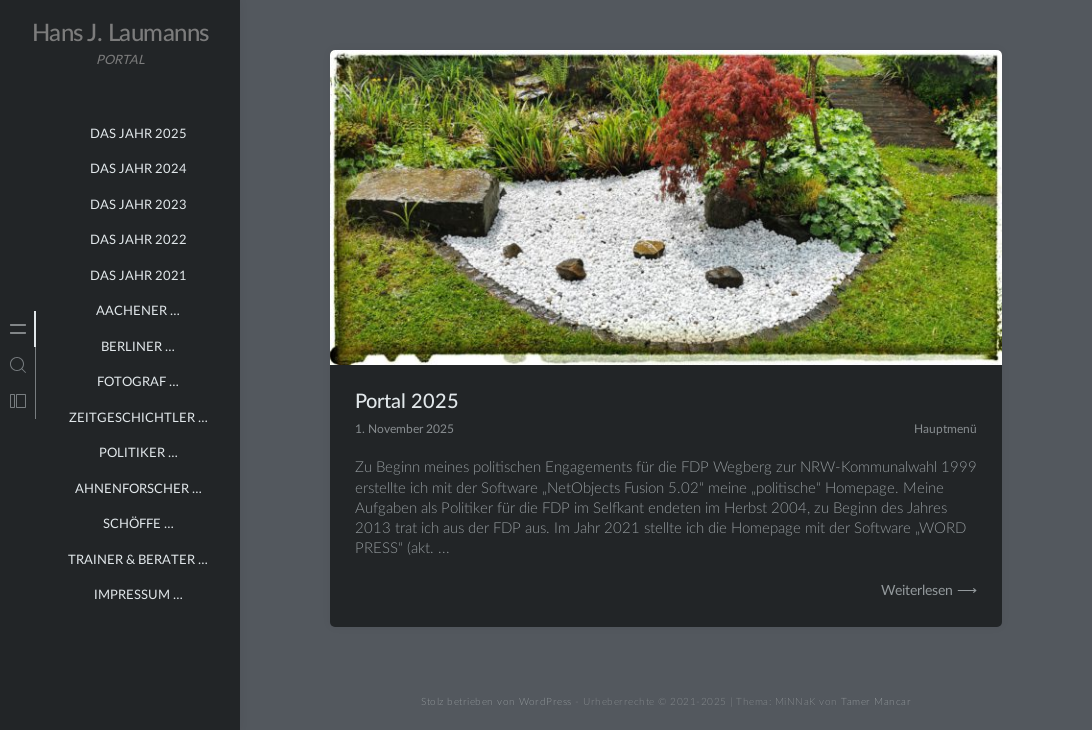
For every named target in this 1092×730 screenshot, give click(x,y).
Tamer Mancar (876, 702)
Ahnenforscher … (138, 489)
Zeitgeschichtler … (138, 418)
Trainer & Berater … (138, 560)
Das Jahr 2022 (138, 240)
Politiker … (138, 453)
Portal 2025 (407, 402)
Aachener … (138, 311)
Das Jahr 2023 (138, 205)
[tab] (18, 329)
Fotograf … (138, 382)
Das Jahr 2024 (138, 169)
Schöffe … (138, 524)
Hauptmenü (945, 429)
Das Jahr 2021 (138, 276)
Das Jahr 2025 (138, 134)
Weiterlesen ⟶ (929, 591)
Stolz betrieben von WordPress (496, 702)
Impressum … (138, 595)
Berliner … (138, 347)
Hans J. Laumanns (120, 34)
